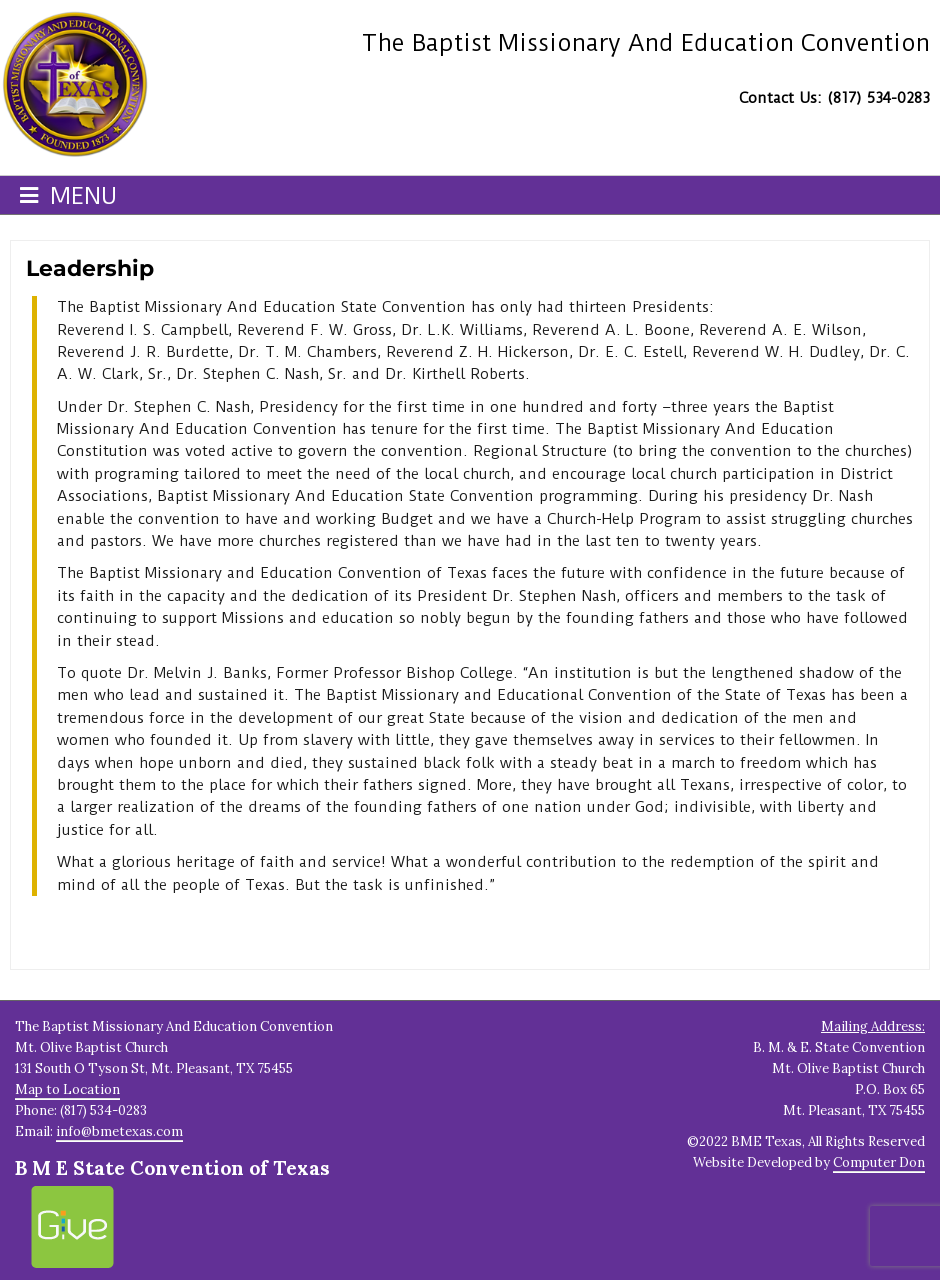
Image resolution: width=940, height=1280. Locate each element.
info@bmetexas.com (119, 1131)
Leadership (90, 268)
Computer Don (879, 1162)
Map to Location (67, 1089)
